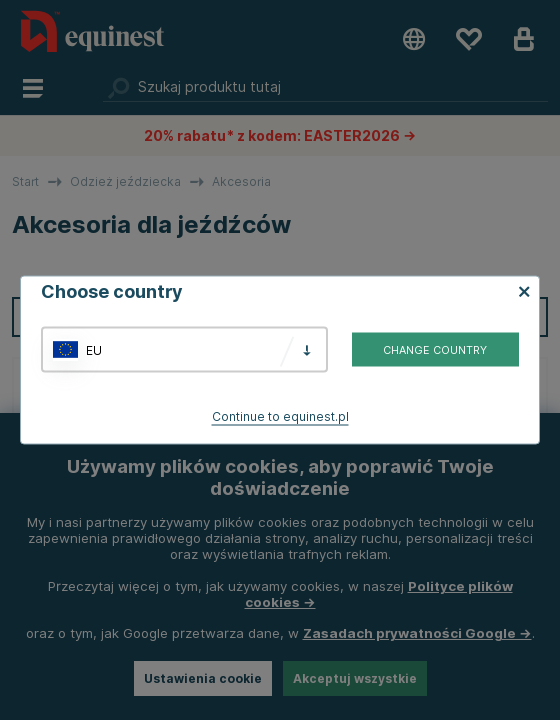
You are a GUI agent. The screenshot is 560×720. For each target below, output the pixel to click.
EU (94, 349)
